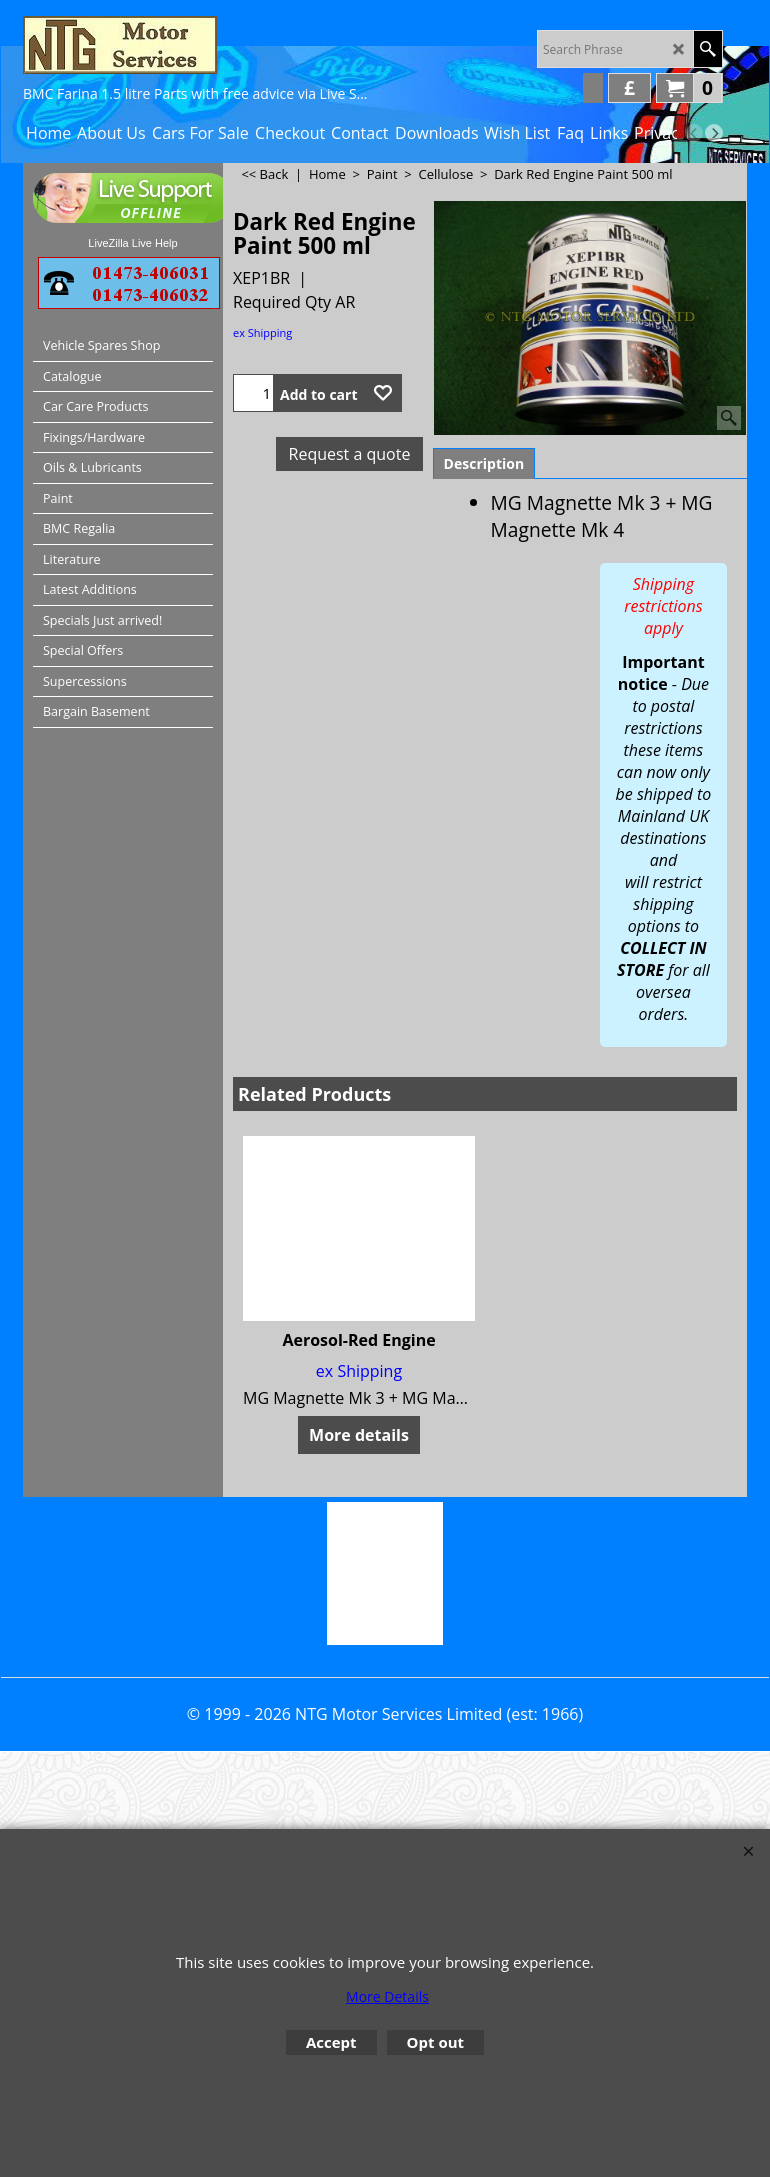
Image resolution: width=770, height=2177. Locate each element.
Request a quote (350, 454)
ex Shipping (262, 332)
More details (359, 1435)
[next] (714, 133)
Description (484, 463)
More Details (387, 1996)
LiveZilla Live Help (132, 243)
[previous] (694, 133)
